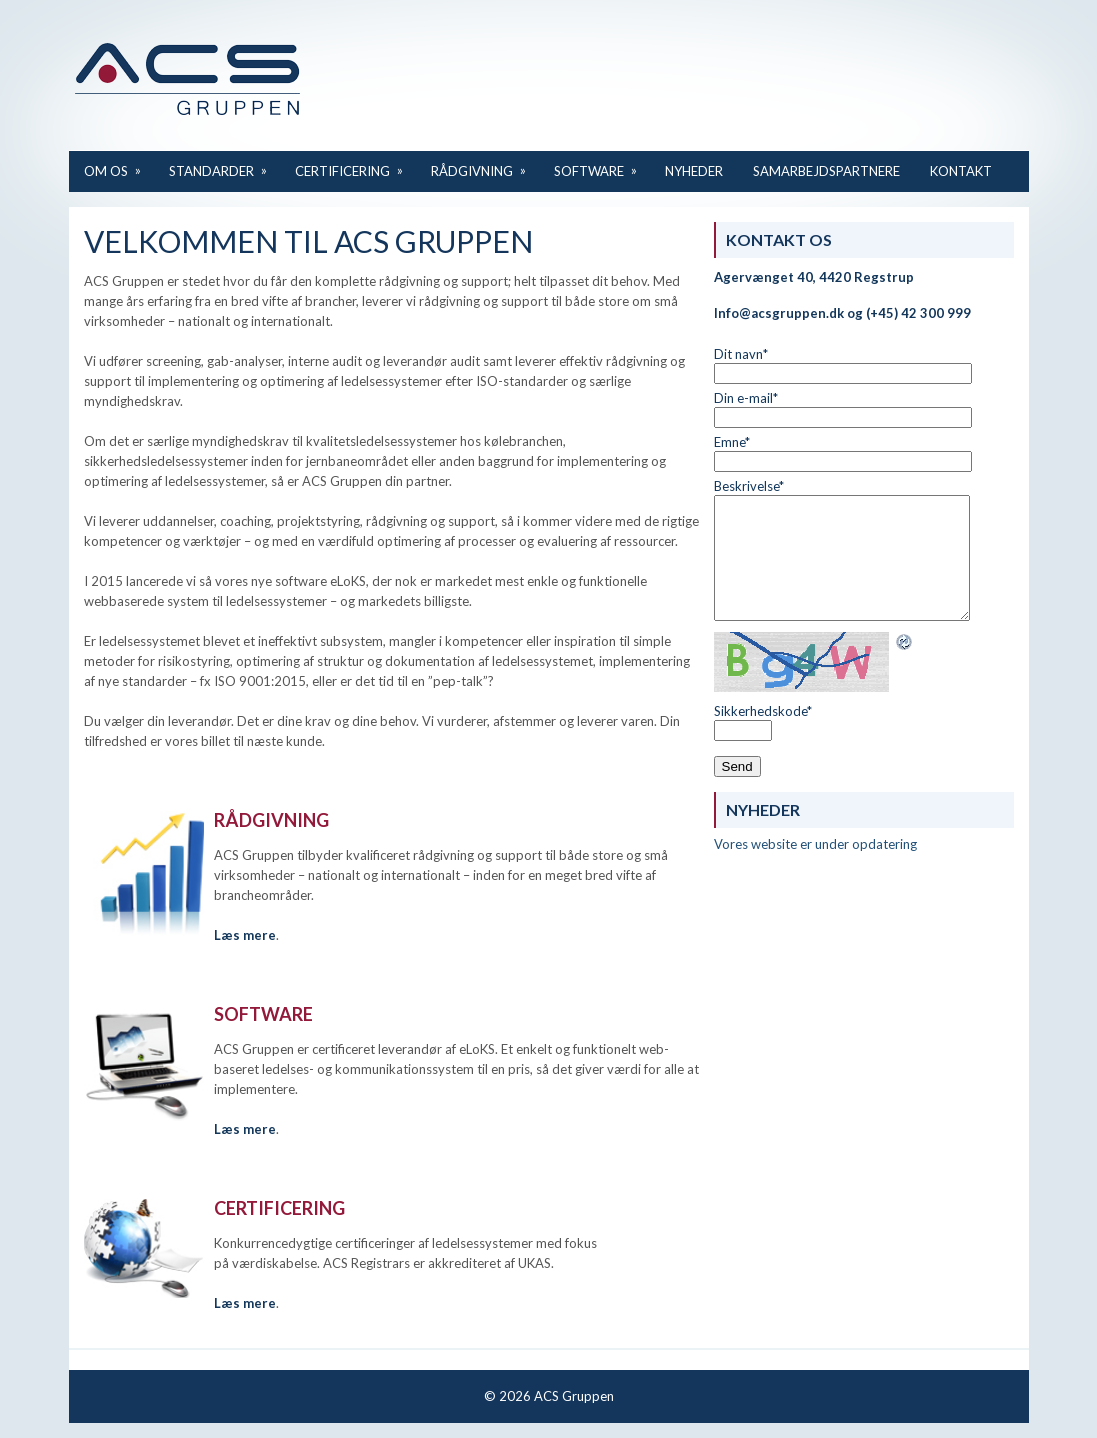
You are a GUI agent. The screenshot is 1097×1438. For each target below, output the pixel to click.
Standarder (224, 164)
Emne (732, 442)
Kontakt (961, 171)
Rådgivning (485, 164)
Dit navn (741, 354)
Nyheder (694, 171)
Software (602, 164)
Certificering (355, 164)
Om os (119, 164)
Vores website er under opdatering (815, 844)
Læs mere (245, 1129)
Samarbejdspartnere (826, 171)
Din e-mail (746, 398)
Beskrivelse (749, 486)
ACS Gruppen (574, 1396)
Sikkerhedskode (763, 711)
